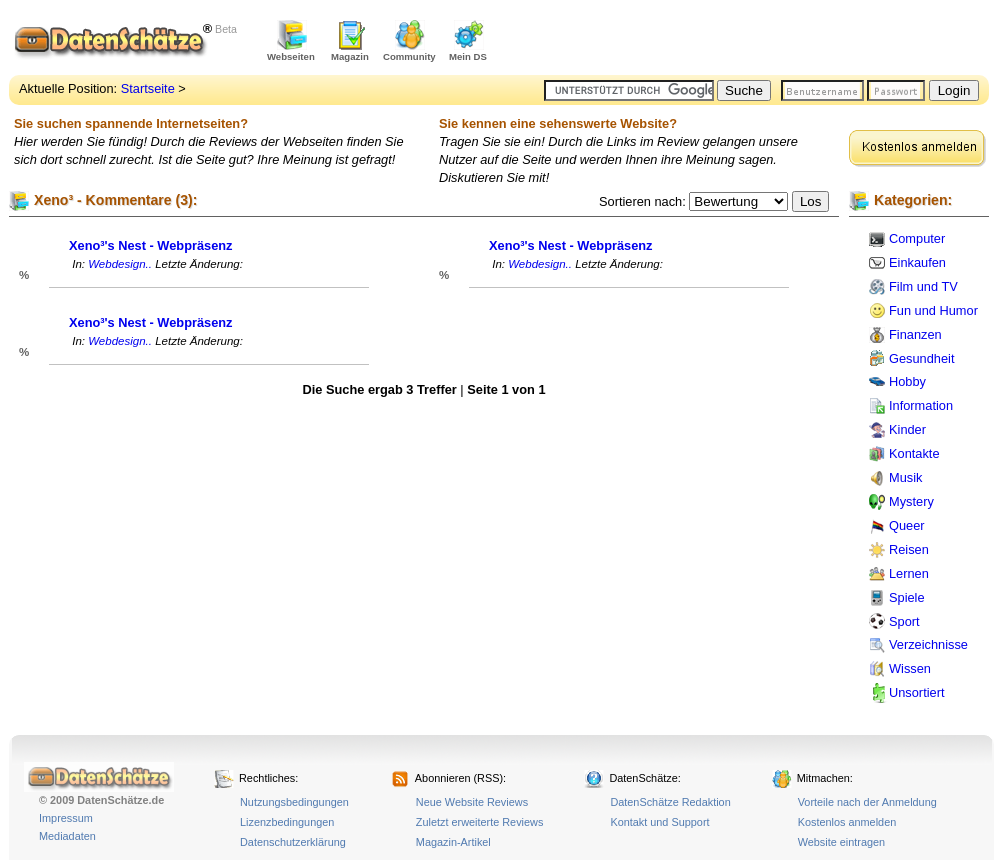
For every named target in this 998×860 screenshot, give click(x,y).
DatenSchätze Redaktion (670, 802)
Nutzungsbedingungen (294, 802)
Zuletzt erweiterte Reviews (480, 822)
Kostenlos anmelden (847, 822)
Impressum (66, 818)
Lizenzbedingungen (287, 822)
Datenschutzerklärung (293, 842)
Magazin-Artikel (453, 842)
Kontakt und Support (659, 822)
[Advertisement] (755, 40)
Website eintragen (841, 842)
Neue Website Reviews (472, 802)
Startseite (148, 88)
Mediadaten (67, 836)
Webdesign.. (120, 264)
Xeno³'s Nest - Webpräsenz (151, 245)
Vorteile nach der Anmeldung (867, 802)
